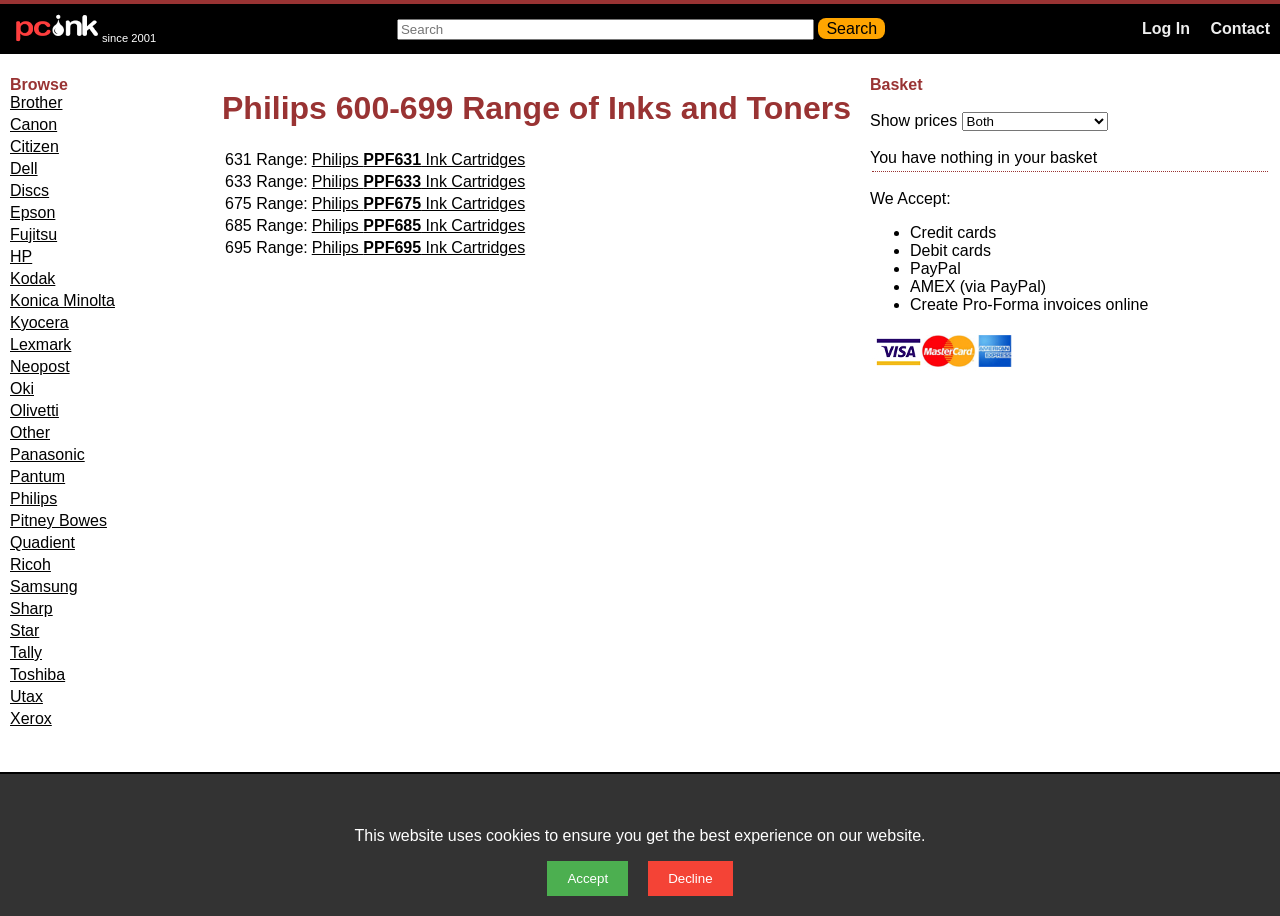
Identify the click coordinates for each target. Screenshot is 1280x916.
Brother (36, 102)
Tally (26, 652)
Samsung (44, 586)
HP (21, 256)
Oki (22, 388)
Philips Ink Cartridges (418, 159)
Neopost (40, 366)
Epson (32, 212)
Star (24, 630)
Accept (587, 878)
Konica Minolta (62, 300)
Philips (33, 498)
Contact (1240, 28)
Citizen (34, 146)
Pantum (37, 476)
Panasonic (47, 454)
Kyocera (39, 322)
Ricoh (30, 564)
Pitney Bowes (58, 520)
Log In (1166, 28)
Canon (33, 124)
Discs (29, 190)
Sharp (31, 608)
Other (30, 432)
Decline (690, 878)
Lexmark (40, 344)
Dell (24, 168)
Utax (26, 696)
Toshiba (37, 674)
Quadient (42, 542)
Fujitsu (33, 234)
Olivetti (34, 410)
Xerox (31, 718)
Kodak (32, 278)
